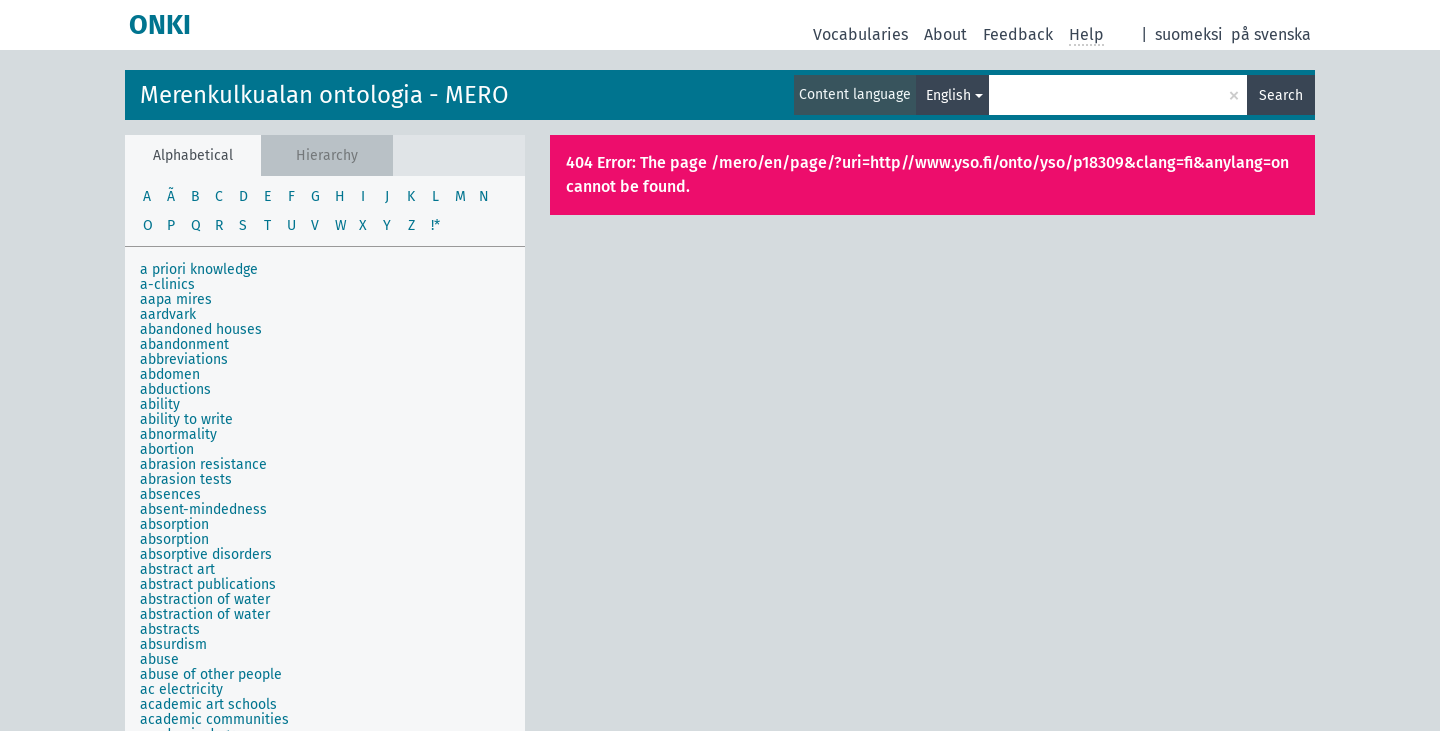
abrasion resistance (203, 464)
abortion (167, 449)
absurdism (173, 644)
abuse (159, 659)
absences (170, 494)
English (948, 95)
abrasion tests (186, 479)
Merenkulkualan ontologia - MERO (324, 95)
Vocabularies (860, 34)
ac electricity (181, 689)
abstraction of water (205, 599)
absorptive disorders (206, 554)
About (945, 34)
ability (160, 404)
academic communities (214, 719)
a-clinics (167, 284)
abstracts (170, 629)
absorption (174, 524)
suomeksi (1189, 34)
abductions (175, 389)
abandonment (184, 344)
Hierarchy (327, 155)
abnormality (178, 434)
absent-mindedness (203, 509)
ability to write (186, 419)
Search (1281, 95)
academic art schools (208, 704)
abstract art (177, 569)
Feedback (1018, 34)
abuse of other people (211, 674)
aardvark (168, 314)
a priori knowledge (199, 269)
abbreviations (184, 359)
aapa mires (176, 299)
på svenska (1271, 34)
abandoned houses (201, 329)
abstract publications (208, 584)
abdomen (170, 374)
